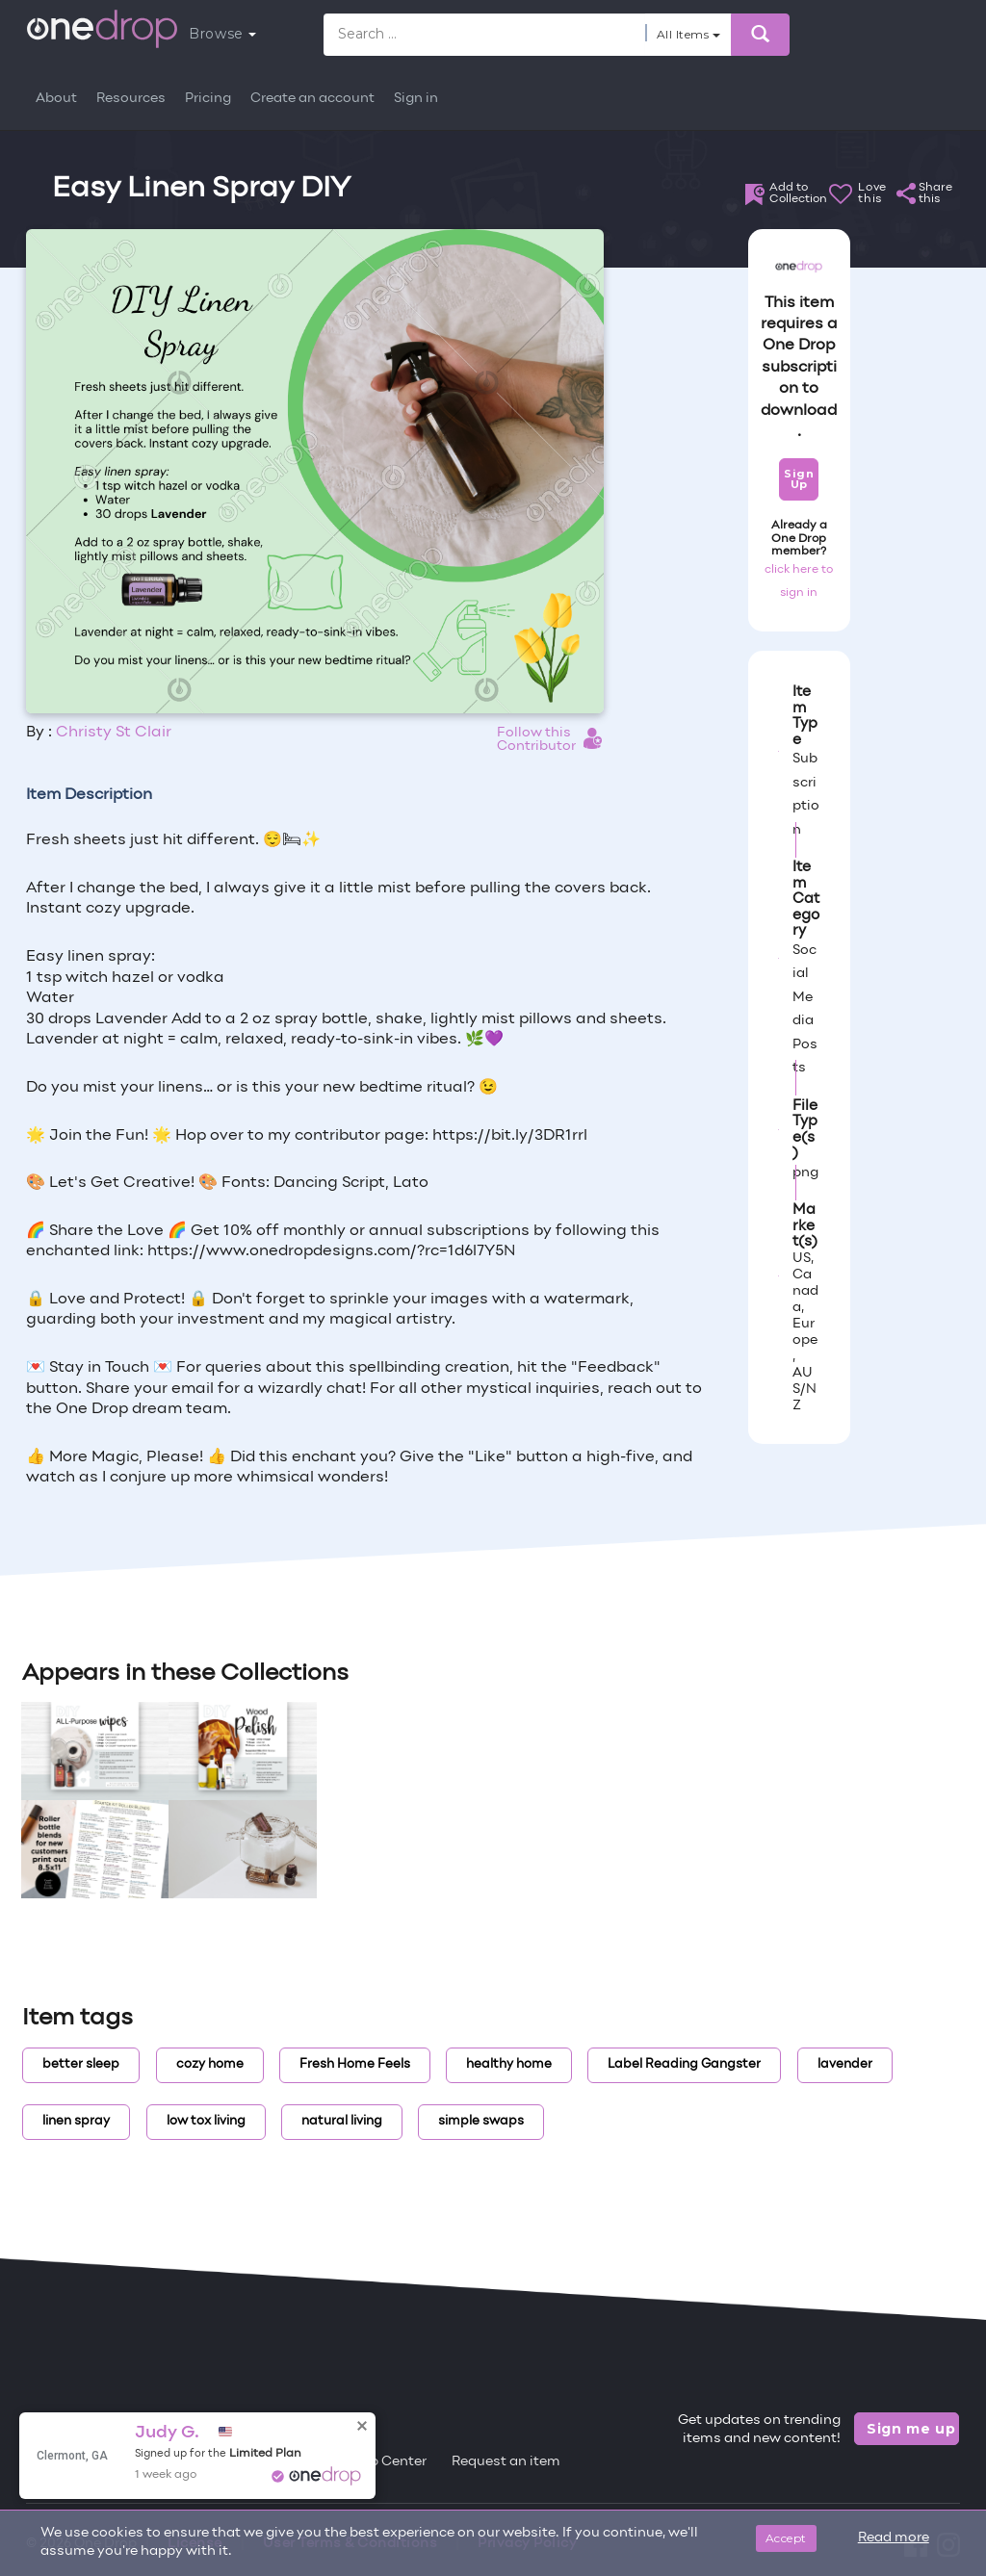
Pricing (208, 98)
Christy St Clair (113, 732)
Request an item (506, 2462)
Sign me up (911, 2428)
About (56, 98)
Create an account (312, 98)
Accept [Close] (786, 2538)
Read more (893, 2538)
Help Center (387, 2462)
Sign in (416, 98)
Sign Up (799, 479)
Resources (131, 98)
